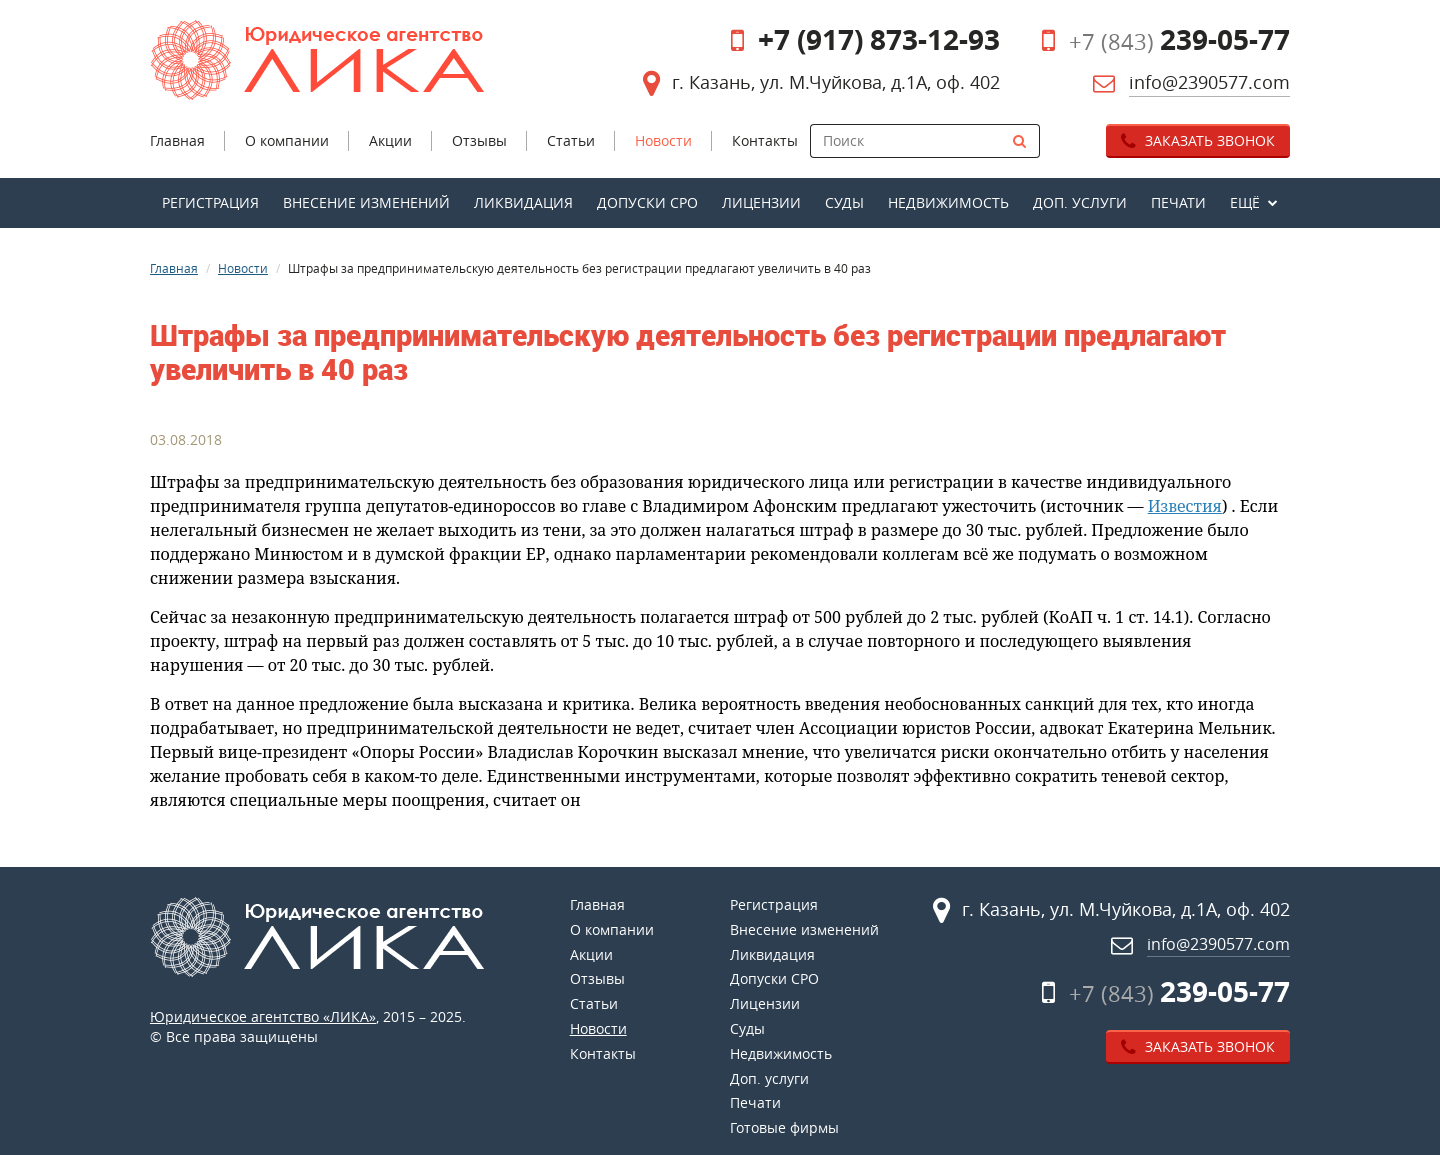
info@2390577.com (1209, 82)
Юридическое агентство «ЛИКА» (263, 1016)
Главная (174, 268)
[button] (1254, 203)
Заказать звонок (1198, 140)
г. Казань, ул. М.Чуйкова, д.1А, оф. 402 (836, 82)
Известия (1185, 506)
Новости (243, 268)
